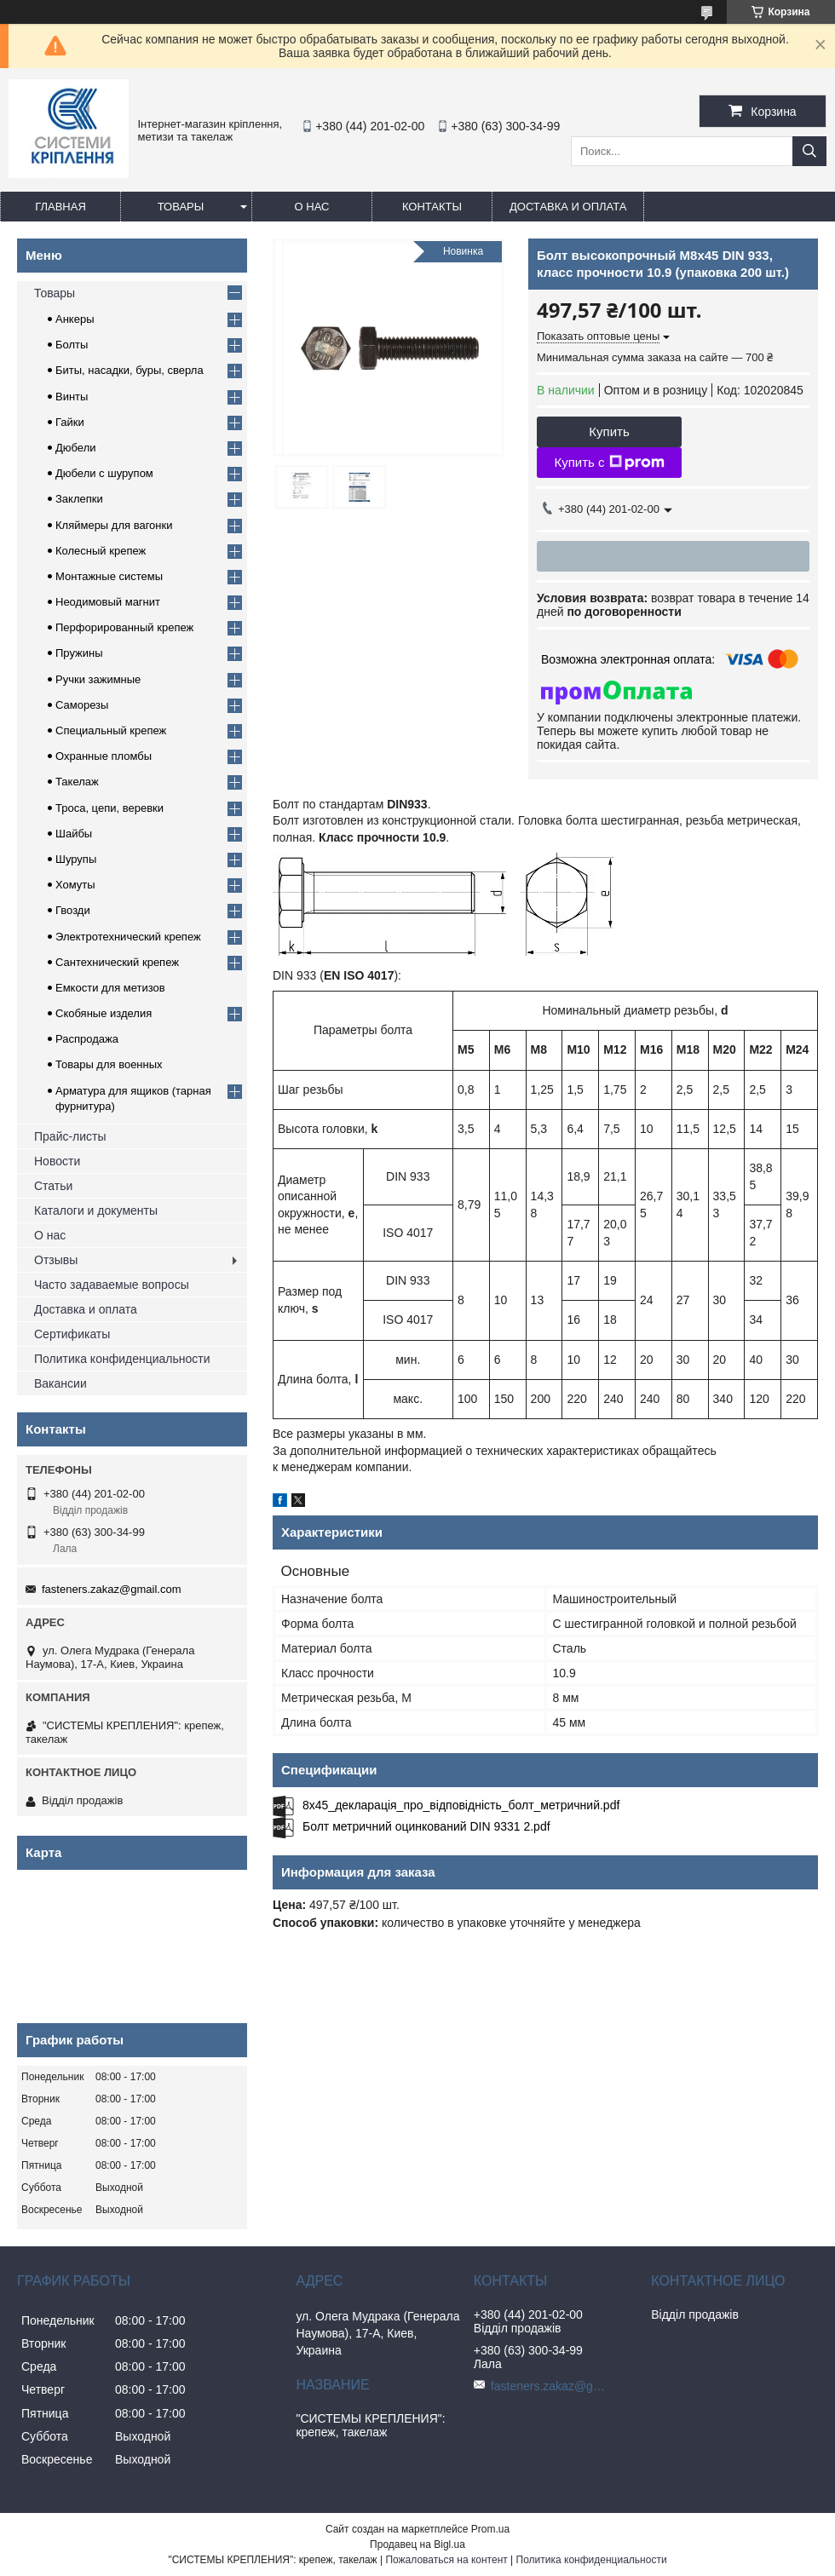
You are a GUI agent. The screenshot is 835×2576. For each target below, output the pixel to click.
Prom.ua (490, 2529)
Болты (71, 344)
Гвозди (72, 910)
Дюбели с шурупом (104, 473)
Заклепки (79, 498)
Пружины (79, 653)
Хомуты (75, 884)
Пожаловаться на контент (446, 2560)
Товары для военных (109, 1064)
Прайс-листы (70, 1136)
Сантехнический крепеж (117, 962)
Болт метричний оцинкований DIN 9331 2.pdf (426, 1826)
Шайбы (73, 833)
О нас (312, 206)
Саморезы (81, 705)
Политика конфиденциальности (122, 1359)
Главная (60, 206)
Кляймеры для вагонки (113, 525)
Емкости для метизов (110, 987)
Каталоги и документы (96, 1210)
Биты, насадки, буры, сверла (129, 370)
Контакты (432, 206)
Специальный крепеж (110, 730)
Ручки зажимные (98, 679)
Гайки (69, 422)
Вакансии (60, 1383)
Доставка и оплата (568, 206)
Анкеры (75, 319)
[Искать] (809, 151)
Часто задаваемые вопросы (111, 1284)
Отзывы (56, 1260)
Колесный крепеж (100, 550)
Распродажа (86, 1038)
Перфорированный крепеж (124, 627)
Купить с (609, 462)
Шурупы (75, 859)
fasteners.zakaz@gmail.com (111, 1589)
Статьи (53, 1186)
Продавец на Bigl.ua (417, 2544)
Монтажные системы (109, 576)
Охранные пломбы (103, 756)
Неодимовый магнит (107, 601)
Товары (181, 206)
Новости (57, 1161)
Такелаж (77, 781)
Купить (609, 431)
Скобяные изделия (103, 1013)
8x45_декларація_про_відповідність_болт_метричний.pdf (460, 1805)
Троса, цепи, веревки (109, 808)
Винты (71, 396)
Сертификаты (72, 1334)
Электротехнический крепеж (128, 936)
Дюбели (75, 447)
